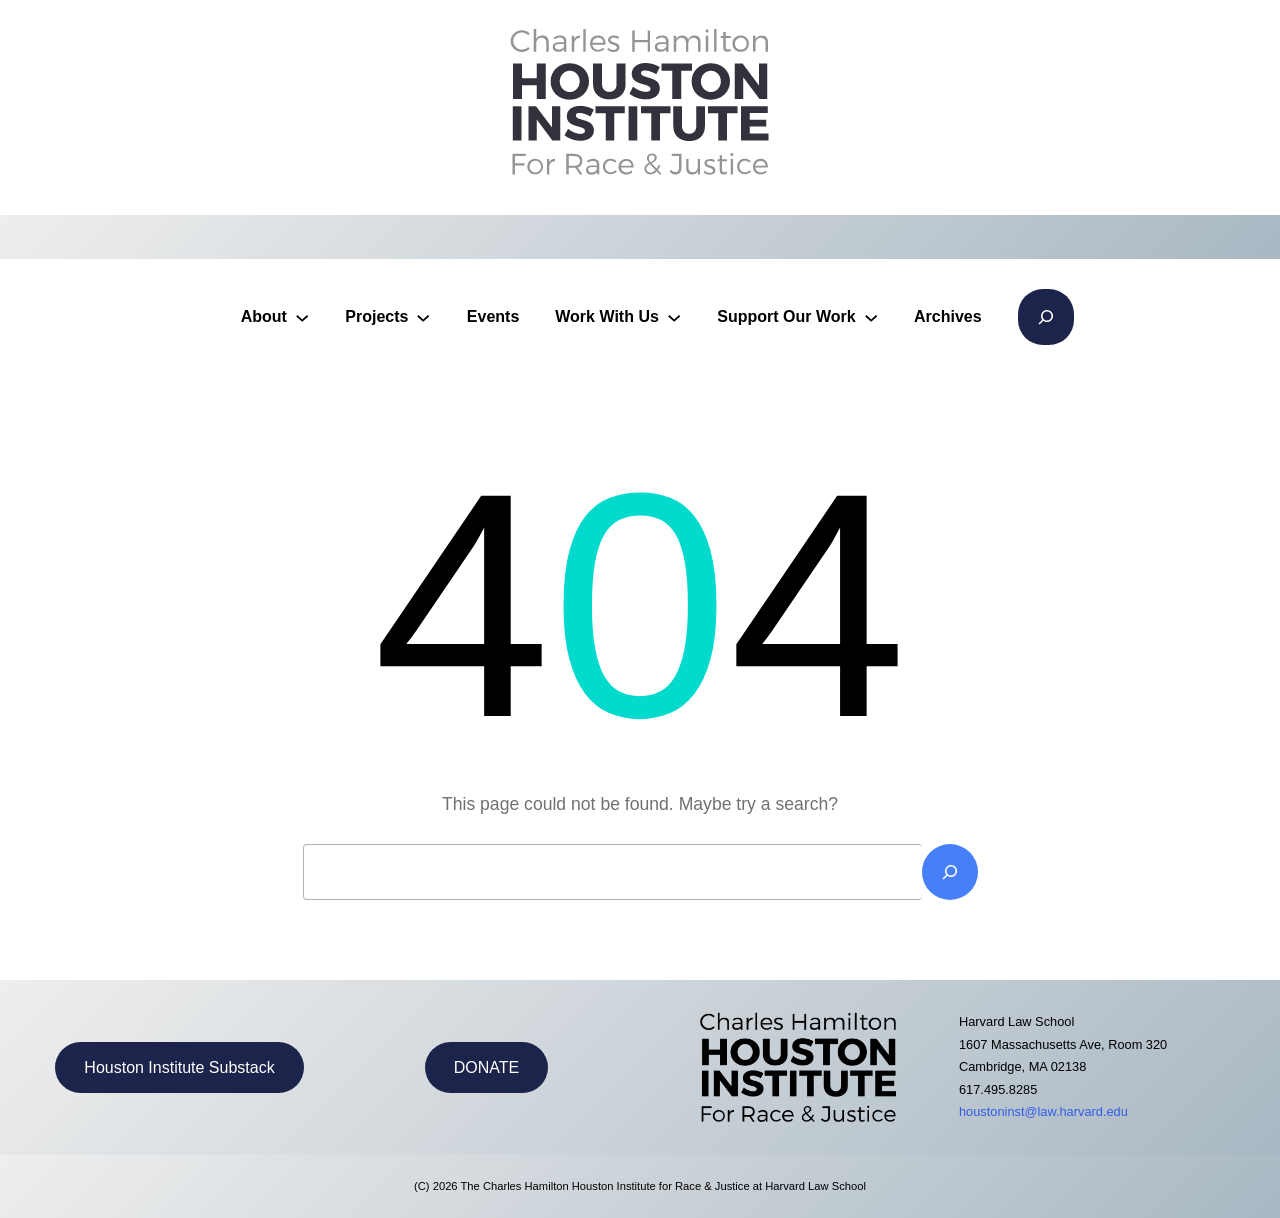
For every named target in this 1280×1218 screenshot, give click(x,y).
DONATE (486, 1067)
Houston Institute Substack (179, 1067)
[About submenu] (302, 317)
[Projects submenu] (423, 317)
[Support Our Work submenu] (871, 317)
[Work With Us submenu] (674, 317)
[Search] (950, 872)
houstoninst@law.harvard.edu (1043, 1111)
